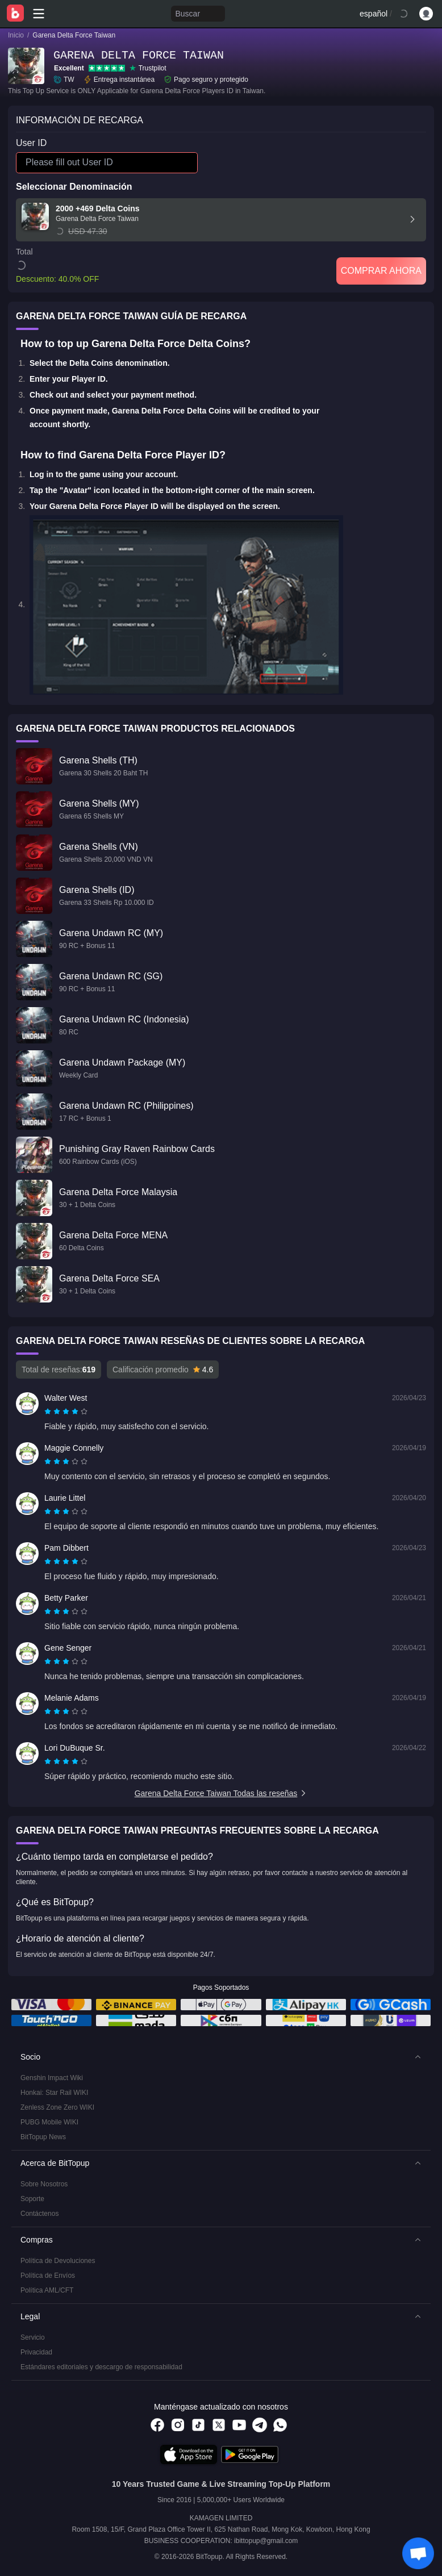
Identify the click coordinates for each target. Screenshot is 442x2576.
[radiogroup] (65, 1411)
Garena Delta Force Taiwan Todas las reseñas (221, 1793)
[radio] (48, 1411)
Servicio (32, 2337)
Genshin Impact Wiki (51, 2078)
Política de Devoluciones (57, 2261)
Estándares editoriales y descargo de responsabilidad (101, 2367)
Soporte (32, 2199)
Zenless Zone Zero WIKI (57, 2107)
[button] (221, 2056)
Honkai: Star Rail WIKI (54, 2093)
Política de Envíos (47, 2275)
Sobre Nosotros (44, 2184)
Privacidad (36, 2352)
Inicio (16, 35)
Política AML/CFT (46, 2290)
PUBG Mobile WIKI (49, 2122)
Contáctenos (39, 2214)
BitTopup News (43, 2137)
